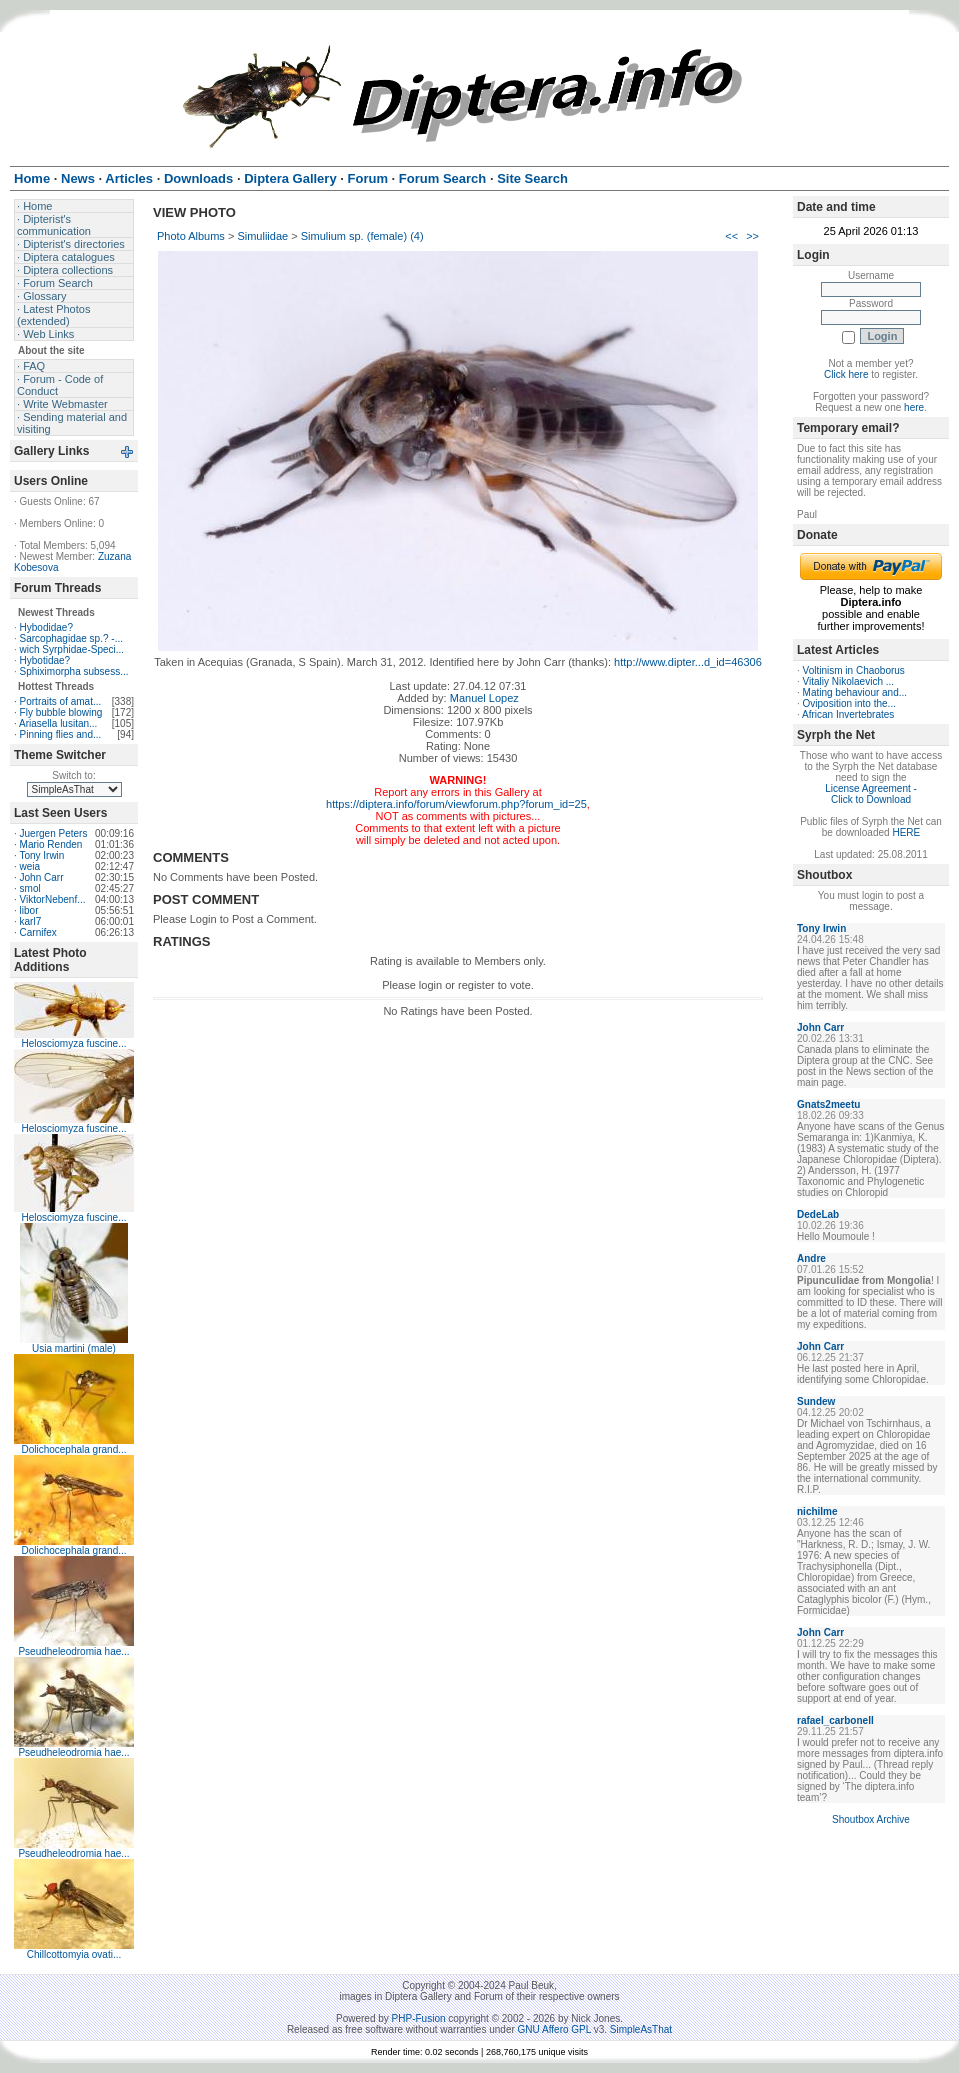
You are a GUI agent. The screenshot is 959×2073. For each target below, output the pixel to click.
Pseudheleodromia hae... (73, 1651)
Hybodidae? (46, 627)
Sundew (816, 1401)
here (914, 407)
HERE (906, 832)
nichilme (817, 1511)
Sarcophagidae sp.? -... (71, 638)
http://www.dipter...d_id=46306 (688, 662)
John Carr (42, 877)
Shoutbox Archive (871, 1819)
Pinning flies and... (61, 734)
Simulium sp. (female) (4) (362, 236)
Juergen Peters (54, 833)
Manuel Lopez (484, 698)
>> (752, 236)
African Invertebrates (848, 714)
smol (30, 888)
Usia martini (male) (74, 1348)
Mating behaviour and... (855, 692)
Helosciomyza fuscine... (73, 1043)
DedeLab (818, 1214)
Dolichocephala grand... (73, 1449)
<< (731, 236)
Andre (811, 1258)
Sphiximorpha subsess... (74, 671)
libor (29, 910)
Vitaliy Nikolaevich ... (849, 681)
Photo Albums (191, 236)
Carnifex (38, 932)
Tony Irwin (41, 855)
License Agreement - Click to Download (871, 794)
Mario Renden (51, 844)
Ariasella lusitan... (58, 723)
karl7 (31, 921)
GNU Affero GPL (554, 2029)
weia (30, 866)
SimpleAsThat (641, 2029)
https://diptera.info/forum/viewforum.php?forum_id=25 (456, 804)
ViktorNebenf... (53, 899)
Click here (846, 374)
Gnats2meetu (828, 1104)
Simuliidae (262, 236)
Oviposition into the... (849, 703)
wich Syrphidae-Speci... (72, 649)
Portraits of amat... (61, 701)
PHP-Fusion (419, 2018)
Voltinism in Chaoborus (854, 670)
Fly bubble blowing (61, 712)
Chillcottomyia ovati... (74, 1954)
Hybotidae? (45, 660)
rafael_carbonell (835, 1720)
